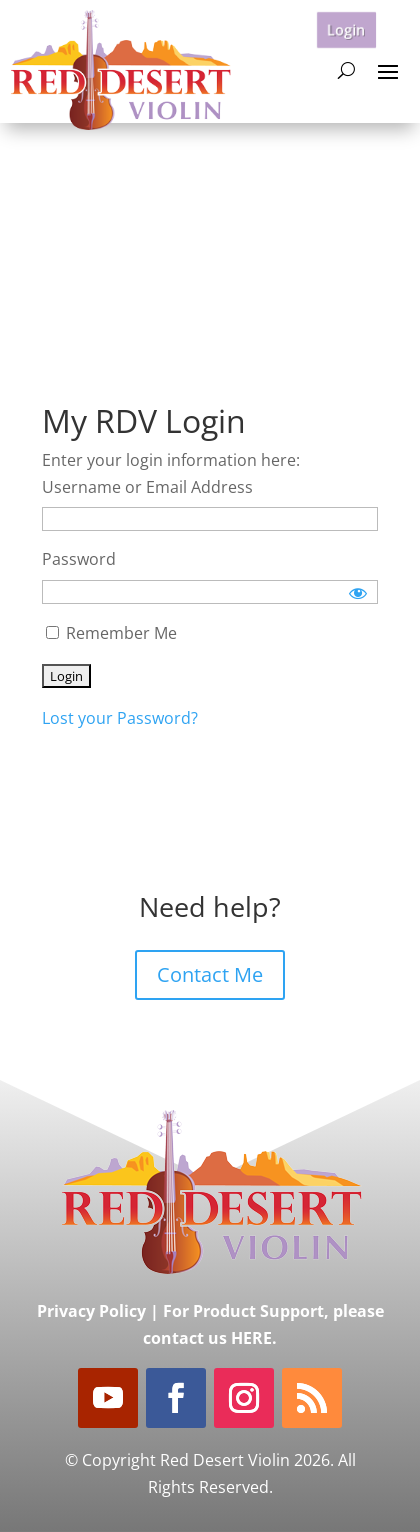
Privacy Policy (91, 1311)
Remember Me (111, 633)
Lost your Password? (120, 718)
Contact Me (210, 974)
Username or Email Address (147, 487)
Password (79, 559)
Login (347, 29)
